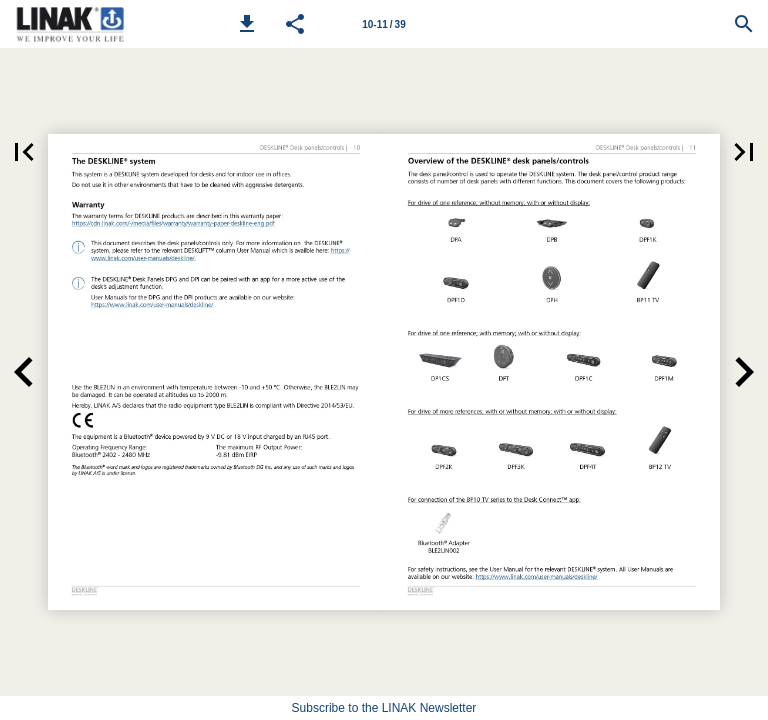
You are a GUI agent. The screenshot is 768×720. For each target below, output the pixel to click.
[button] (247, 24)
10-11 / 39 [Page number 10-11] (383, 24)
